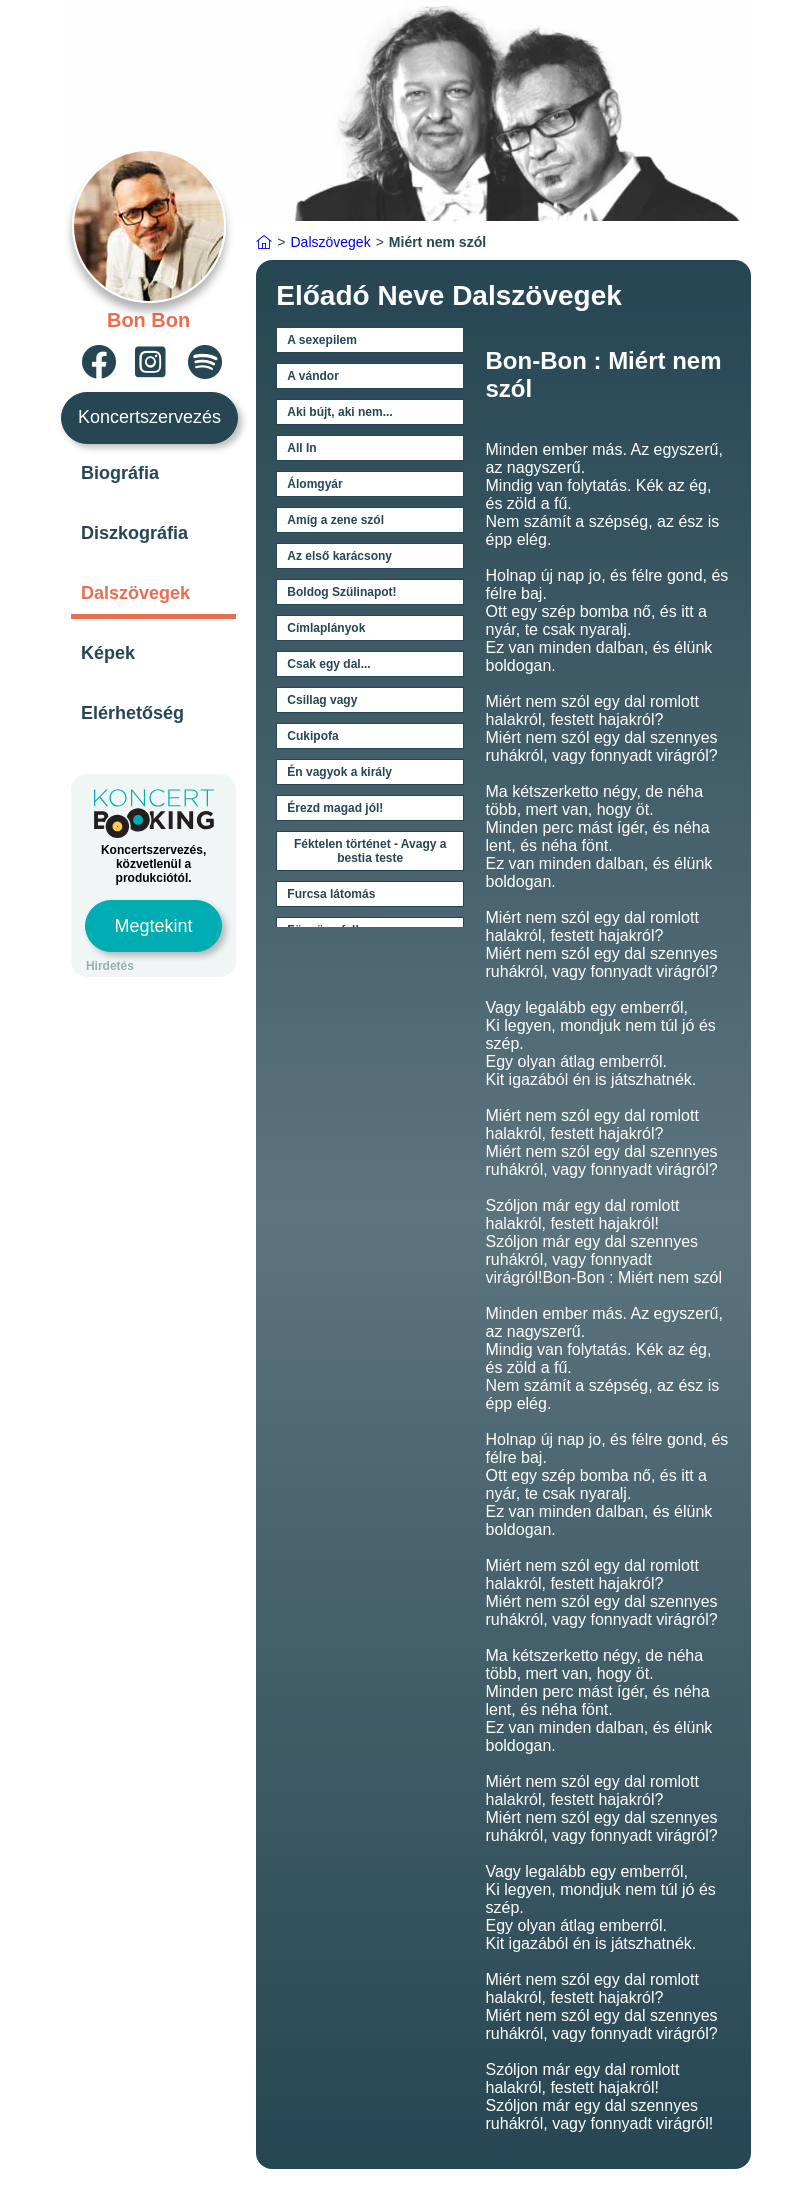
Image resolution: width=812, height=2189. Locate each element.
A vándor (313, 376)
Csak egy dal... (328, 664)
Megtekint (154, 926)
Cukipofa (312, 736)
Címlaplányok (326, 628)
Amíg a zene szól (335, 520)
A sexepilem (322, 340)
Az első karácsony (339, 556)
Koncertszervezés (149, 417)
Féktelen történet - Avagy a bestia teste (370, 851)
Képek (108, 653)
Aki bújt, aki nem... (339, 412)
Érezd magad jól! (335, 808)
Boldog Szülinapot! (341, 592)
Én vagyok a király (339, 772)
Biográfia (120, 473)
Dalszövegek (135, 593)
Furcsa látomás (331, 894)
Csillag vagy (322, 700)
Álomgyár (314, 484)
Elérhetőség (132, 713)
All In (301, 448)
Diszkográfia (134, 533)
